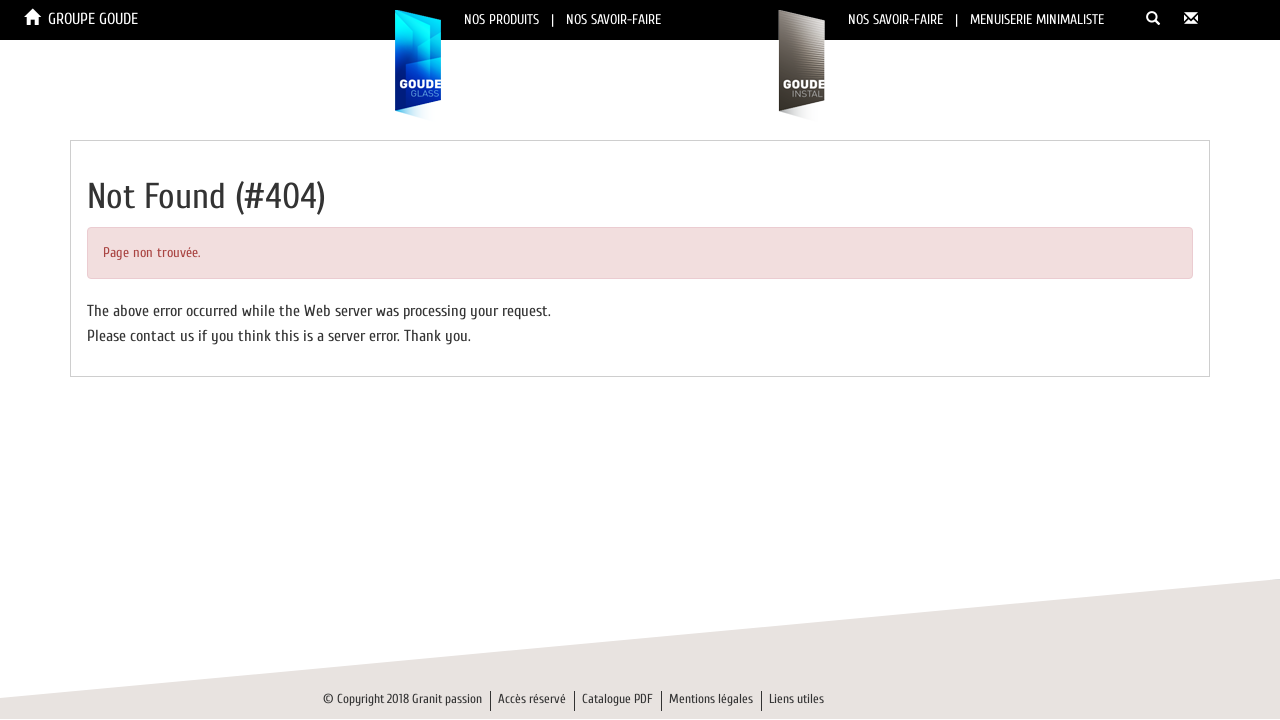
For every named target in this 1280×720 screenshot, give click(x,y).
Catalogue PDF (617, 698)
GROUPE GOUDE (93, 19)
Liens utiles (796, 698)
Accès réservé (532, 698)
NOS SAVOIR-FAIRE (613, 19)
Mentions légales (711, 698)
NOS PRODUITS (501, 19)
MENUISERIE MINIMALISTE (1037, 19)
